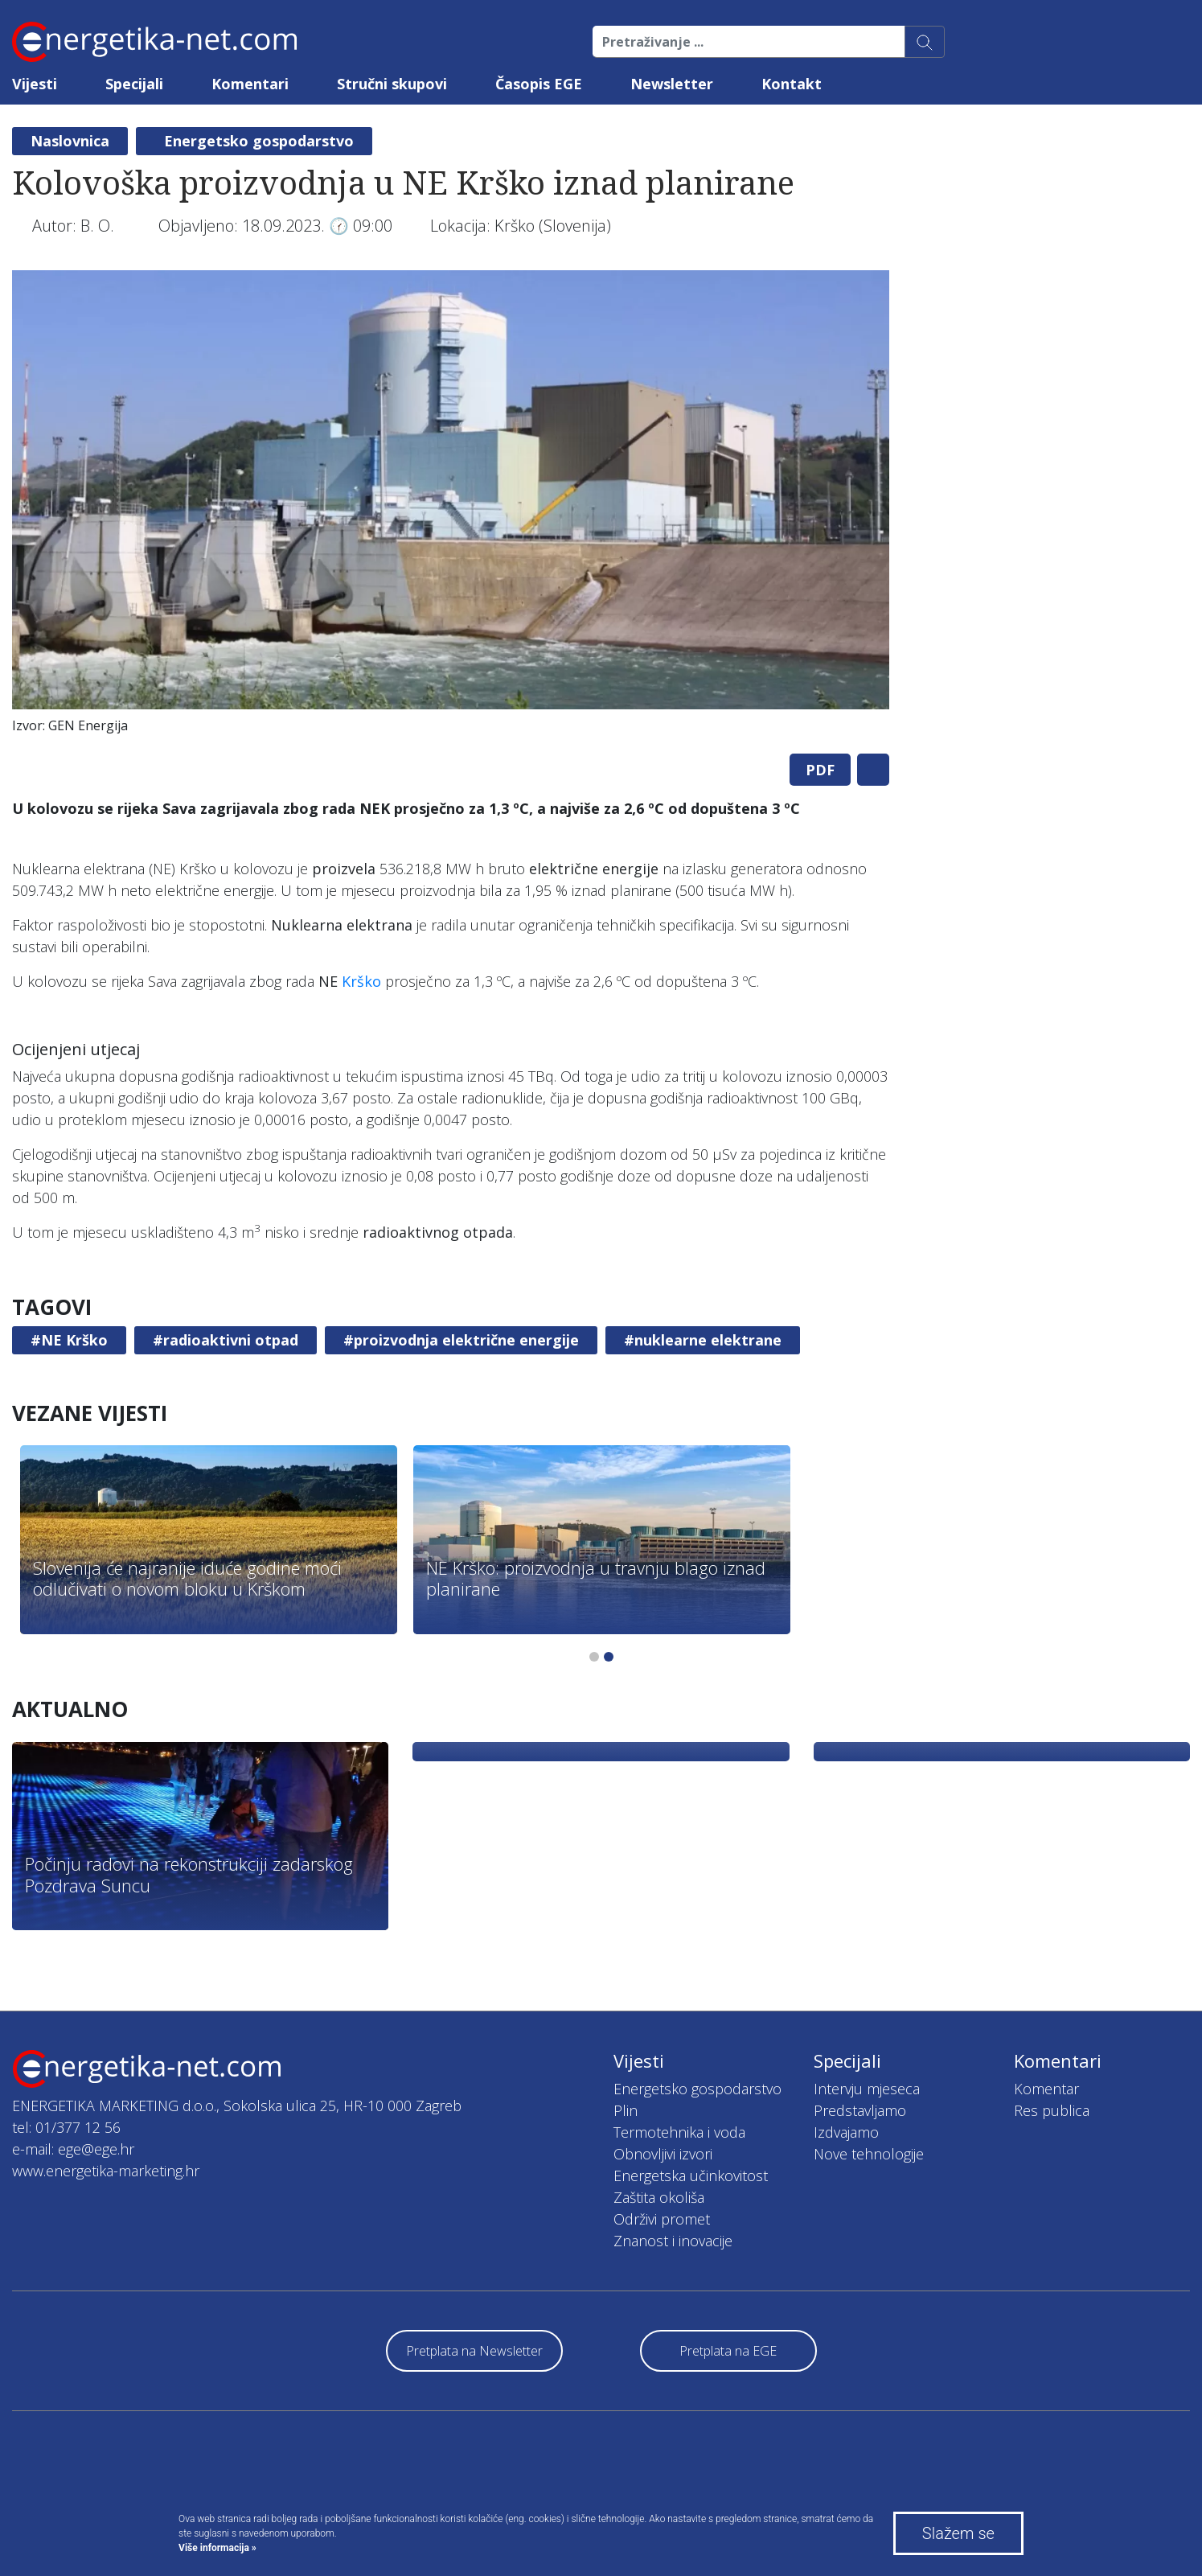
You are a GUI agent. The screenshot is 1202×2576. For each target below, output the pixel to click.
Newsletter (671, 83)
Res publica (1051, 2110)
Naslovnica (70, 140)
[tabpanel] (451, 506)
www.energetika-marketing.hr (105, 2170)
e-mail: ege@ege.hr (73, 2149)
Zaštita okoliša (658, 2197)
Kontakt (791, 83)
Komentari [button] (250, 83)
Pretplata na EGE (728, 2351)
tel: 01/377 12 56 (66, 2127)
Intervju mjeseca (867, 2088)
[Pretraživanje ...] (749, 42)
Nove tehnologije (869, 2153)
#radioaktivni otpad (225, 1340)
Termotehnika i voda (679, 2132)
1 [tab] (594, 1657)
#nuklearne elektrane (703, 1340)
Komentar (1046, 2088)
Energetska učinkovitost (690, 2175)
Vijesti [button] (34, 83)
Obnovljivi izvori (662, 2153)
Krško (361, 981)
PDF (820, 769)
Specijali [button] (134, 83)
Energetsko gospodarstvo (259, 140)
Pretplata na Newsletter (474, 2351)
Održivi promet (661, 2219)
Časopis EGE (538, 83)
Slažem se (958, 2533)
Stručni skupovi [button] (392, 83)
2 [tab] (608, 1657)
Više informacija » (217, 2547)
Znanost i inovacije (672, 2240)
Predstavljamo (860, 2110)
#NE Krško (69, 1340)
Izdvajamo (846, 2132)
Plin (625, 2110)
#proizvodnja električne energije (461, 1340)
